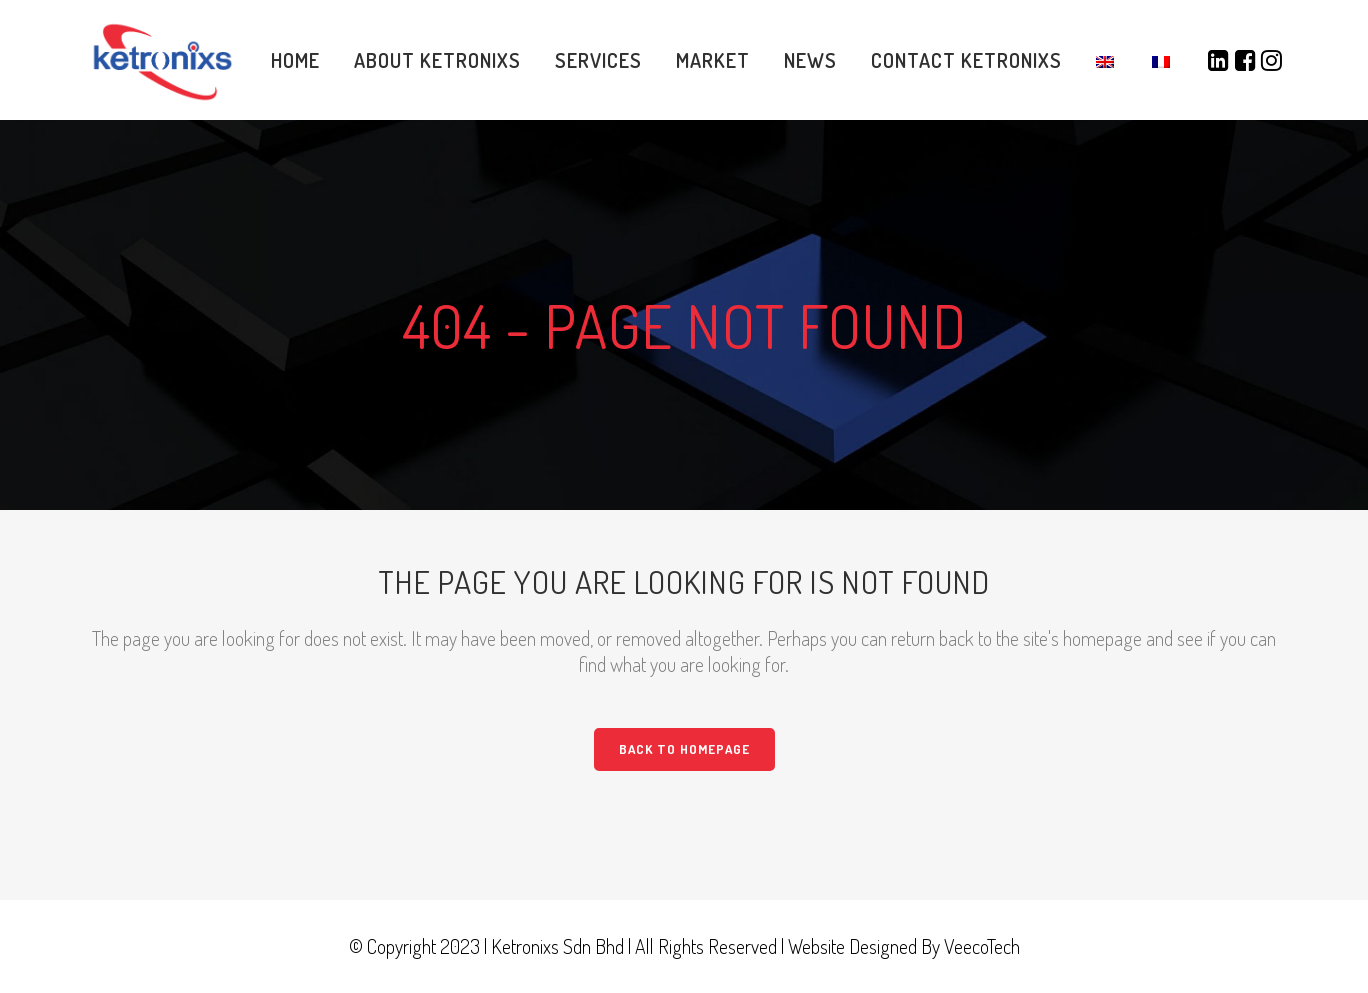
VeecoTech (982, 946)
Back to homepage (684, 749)
